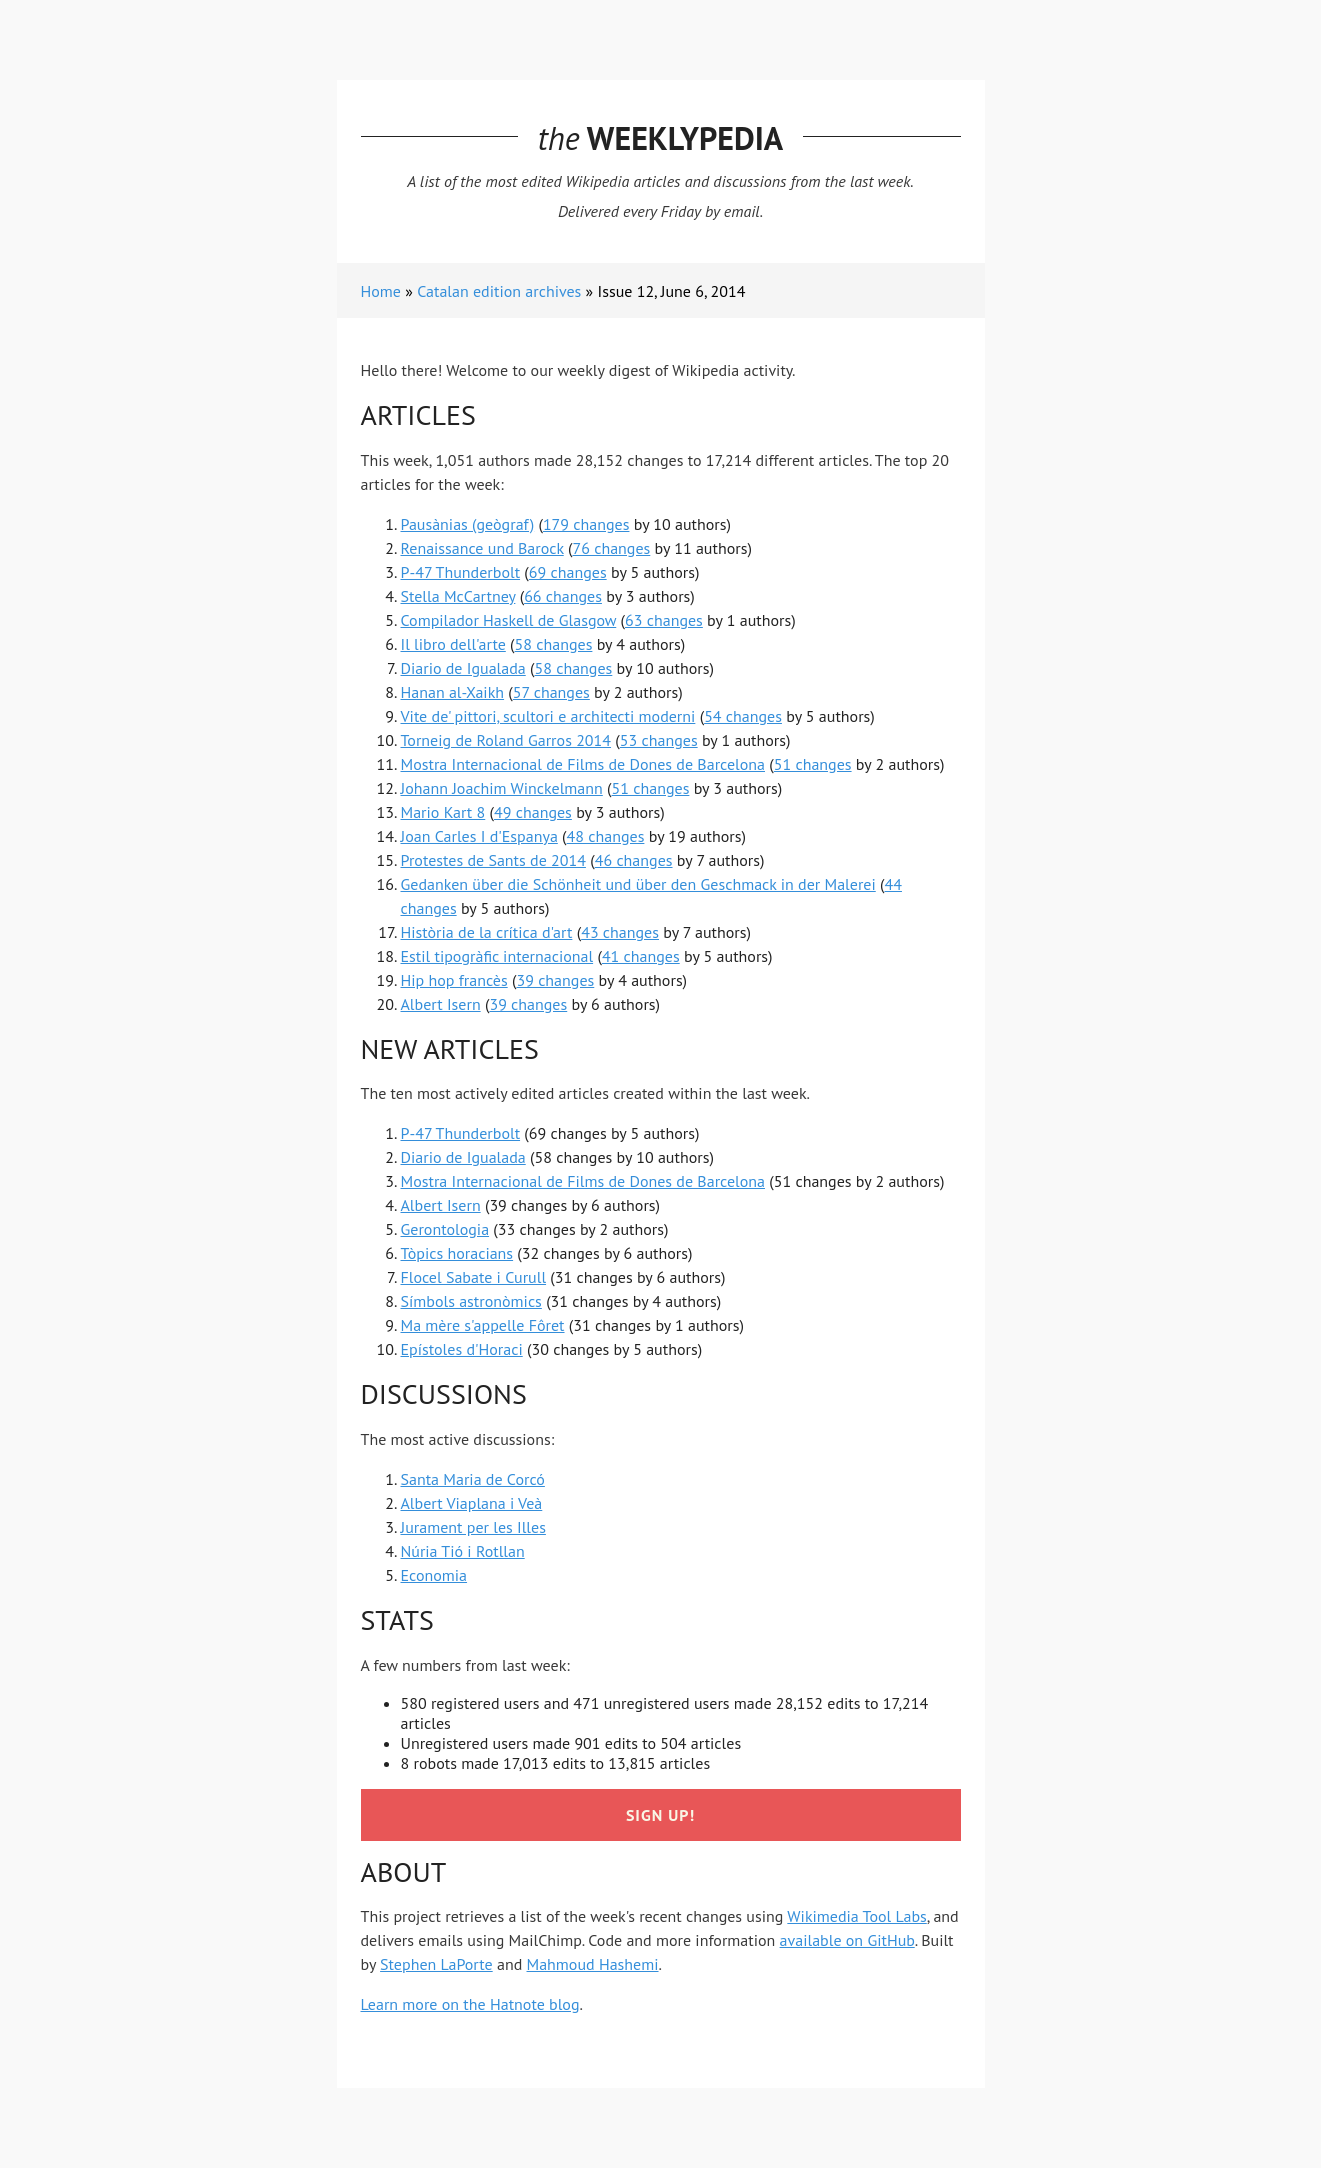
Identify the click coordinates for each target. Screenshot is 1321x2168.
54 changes (743, 716)
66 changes (563, 596)
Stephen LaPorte (436, 1964)
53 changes (659, 740)
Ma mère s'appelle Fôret (483, 1325)
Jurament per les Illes (473, 1527)
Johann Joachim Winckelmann (502, 788)
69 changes (568, 572)
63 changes (664, 620)
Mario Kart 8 (443, 812)
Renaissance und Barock (482, 548)
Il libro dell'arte (453, 644)
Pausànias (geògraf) (468, 524)
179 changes (586, 524)
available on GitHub (847, 1940)
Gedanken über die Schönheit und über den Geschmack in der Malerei (638, 884)
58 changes (554, 644)
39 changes (555, 980)
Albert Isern (441, 1004)
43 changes (620, 932)
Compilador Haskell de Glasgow (509, 620)
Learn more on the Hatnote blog (470, 2004)
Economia (434, 1575)
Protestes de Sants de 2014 (493, 860)
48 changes (606, 836)
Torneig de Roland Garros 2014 (506, 740)
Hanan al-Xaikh (453, 692)
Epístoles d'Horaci (462, 1349)
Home (381, 291)
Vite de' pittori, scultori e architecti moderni (548, 716)
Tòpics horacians (457, 1253)
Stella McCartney (458, 596)
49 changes (533, 812)
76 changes (611, 548)
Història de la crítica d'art (487, 932)
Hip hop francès (454, 980)
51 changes (813, 764)
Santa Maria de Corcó (473, 1479)
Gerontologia (445, 1229)
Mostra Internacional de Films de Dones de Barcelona (583, 764)
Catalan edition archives (499, 291)
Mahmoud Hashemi (593, 1964)
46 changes (634, 860)
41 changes (641, 956)
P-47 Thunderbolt (461, 572)
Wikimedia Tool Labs (856, 1916)
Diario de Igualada (463, 668)
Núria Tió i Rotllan (463, 1551)
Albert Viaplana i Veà (472, 1503)
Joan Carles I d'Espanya (479, 836)
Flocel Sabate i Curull (474, 1277)
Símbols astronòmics (471, 1301)
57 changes (551, 692)
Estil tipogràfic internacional (497, 956)
